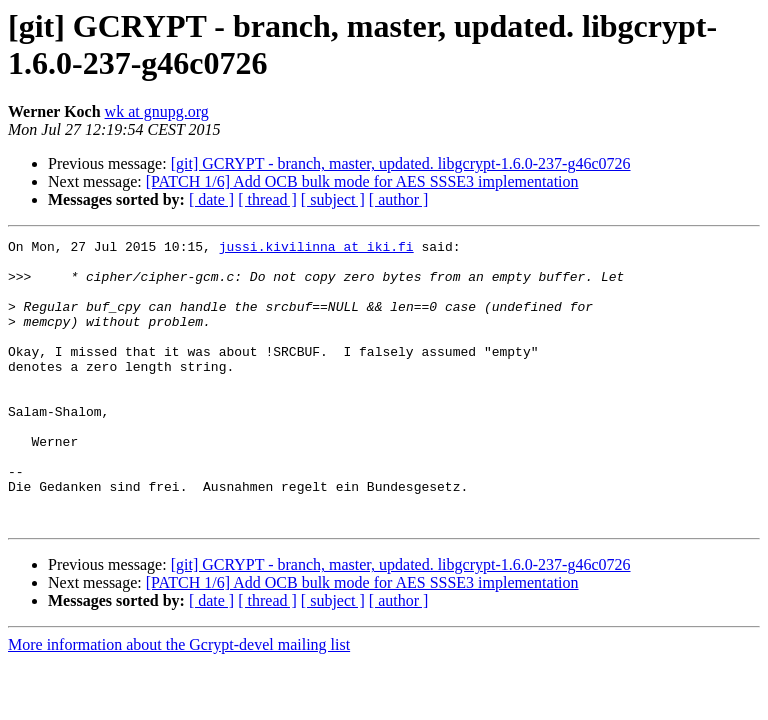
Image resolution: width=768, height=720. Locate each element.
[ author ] (399, 199)
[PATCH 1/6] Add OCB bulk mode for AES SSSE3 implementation (362, 181)
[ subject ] (333, 199)
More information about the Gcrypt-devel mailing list (179, 701)
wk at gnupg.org (157, 111)
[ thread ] (267, 199)
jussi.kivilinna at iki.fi (316, 249)
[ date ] (211, 199)
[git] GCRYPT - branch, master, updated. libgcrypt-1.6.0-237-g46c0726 (401, 163)
